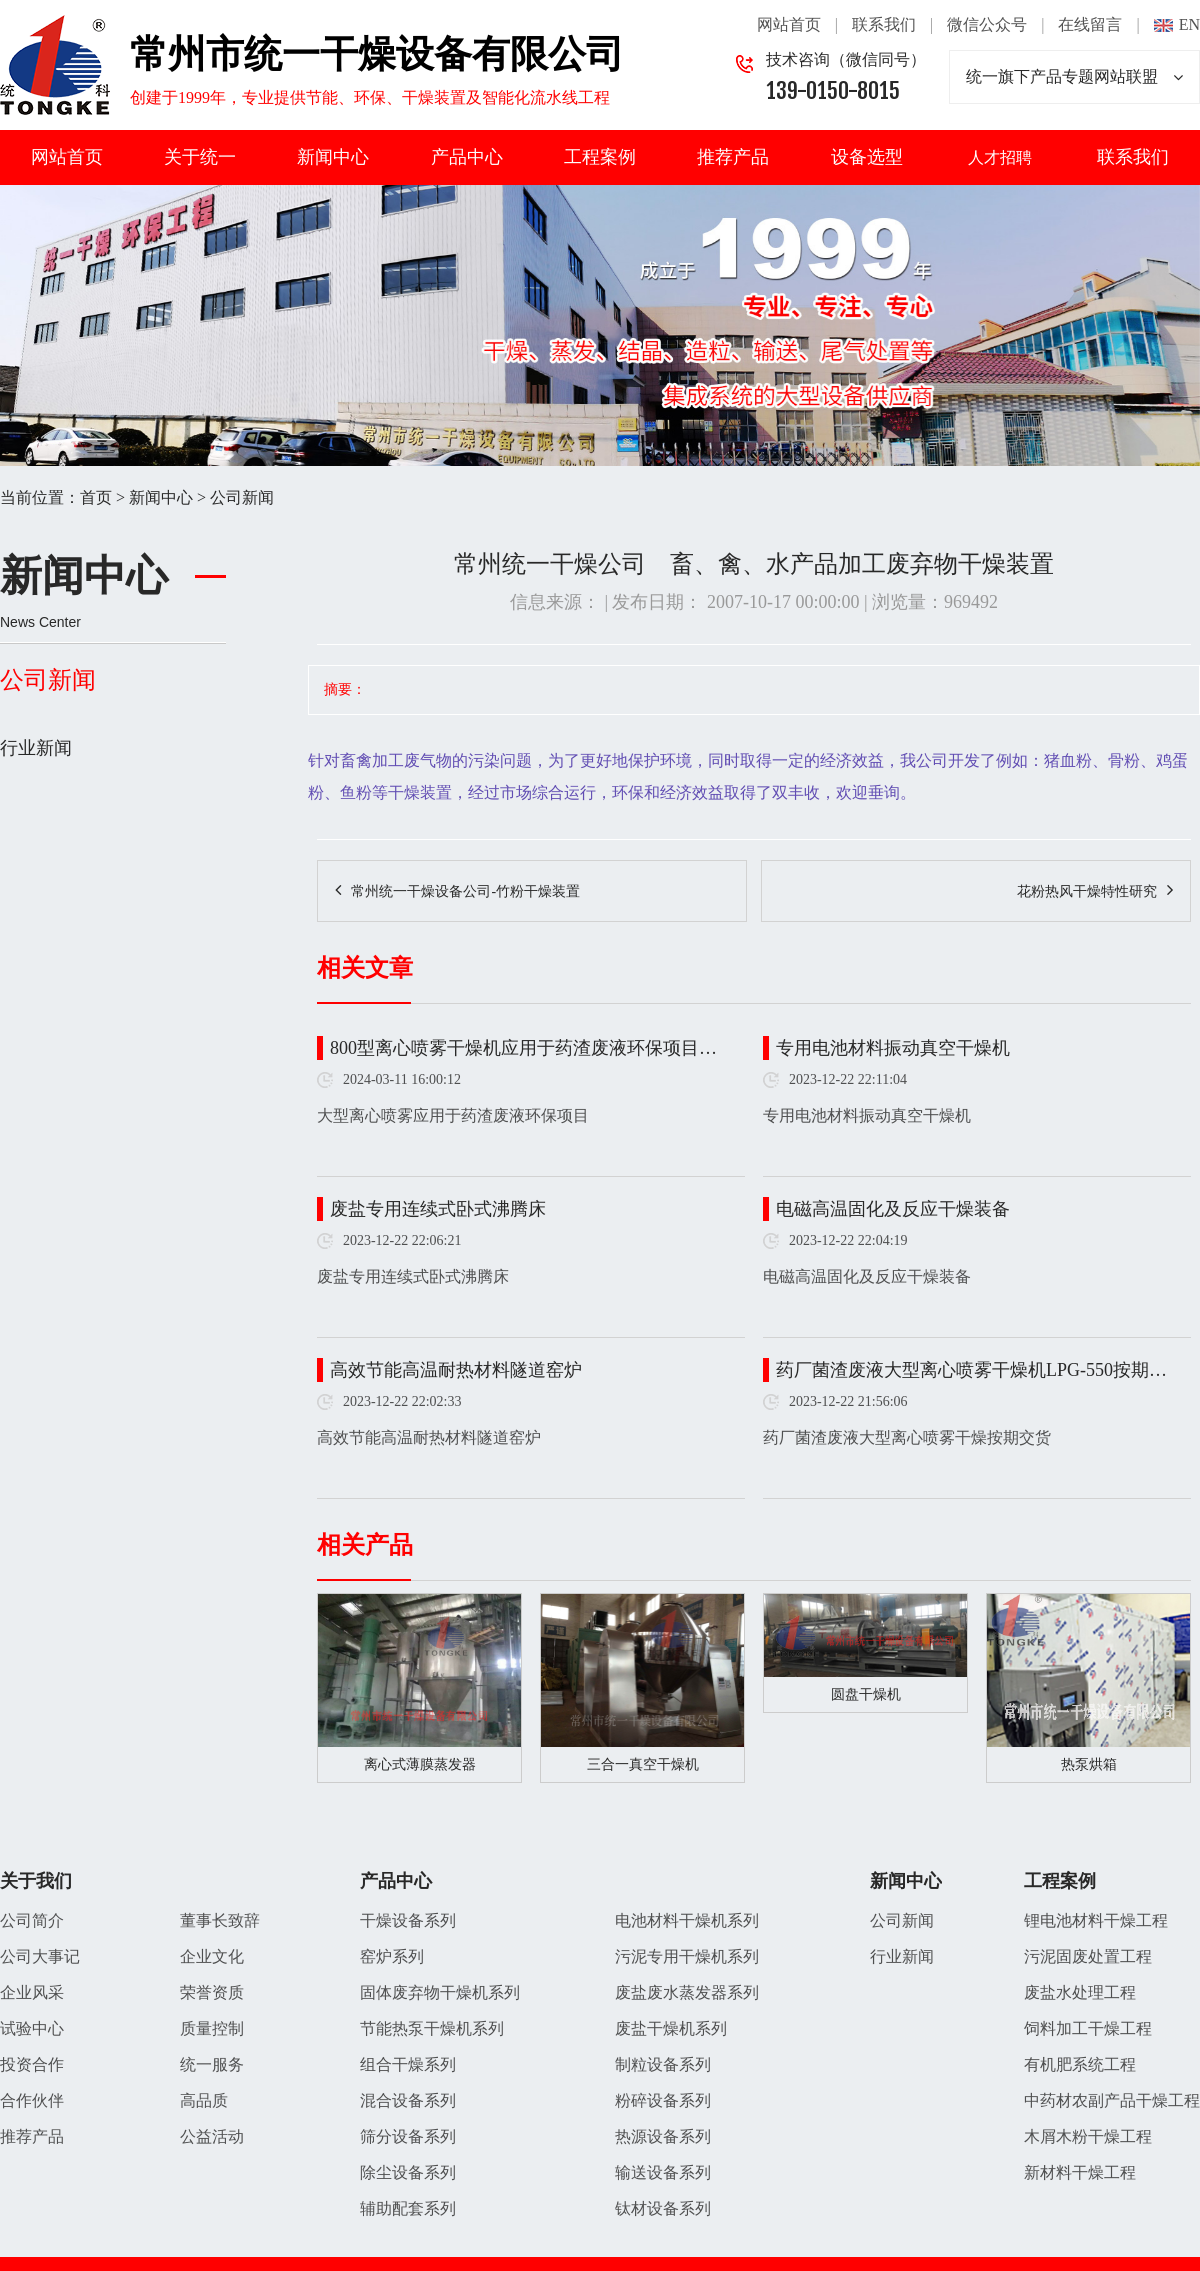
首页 (96, 497)
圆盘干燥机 (866, 1694)
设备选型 (867, 157)
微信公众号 (987, 24)
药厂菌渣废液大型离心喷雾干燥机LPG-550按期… (971, 1370)
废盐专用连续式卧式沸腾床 (438, 1209)
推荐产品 (733, 157)
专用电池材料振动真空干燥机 (893, 1048)
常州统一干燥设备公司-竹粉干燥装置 (465, 891)
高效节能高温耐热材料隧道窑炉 (456, 1370)
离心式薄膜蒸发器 (420, 1764)
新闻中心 (333, 157)
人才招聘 (1000, 157)
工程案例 (600, 157)
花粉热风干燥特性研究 (1087, 891)
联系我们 (884, 24)
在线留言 (1090, 24)
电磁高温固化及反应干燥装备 (893, 1209)
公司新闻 (242, 497)
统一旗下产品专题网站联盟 (1074, 77)
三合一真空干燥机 (643, 1764)
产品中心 (467, 157)
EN (1189, 24)
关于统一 (200, 157)
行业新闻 (36, 748)
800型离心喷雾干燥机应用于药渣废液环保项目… (523, 1048)
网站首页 (789, 24)
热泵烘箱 (1089, 1764)
